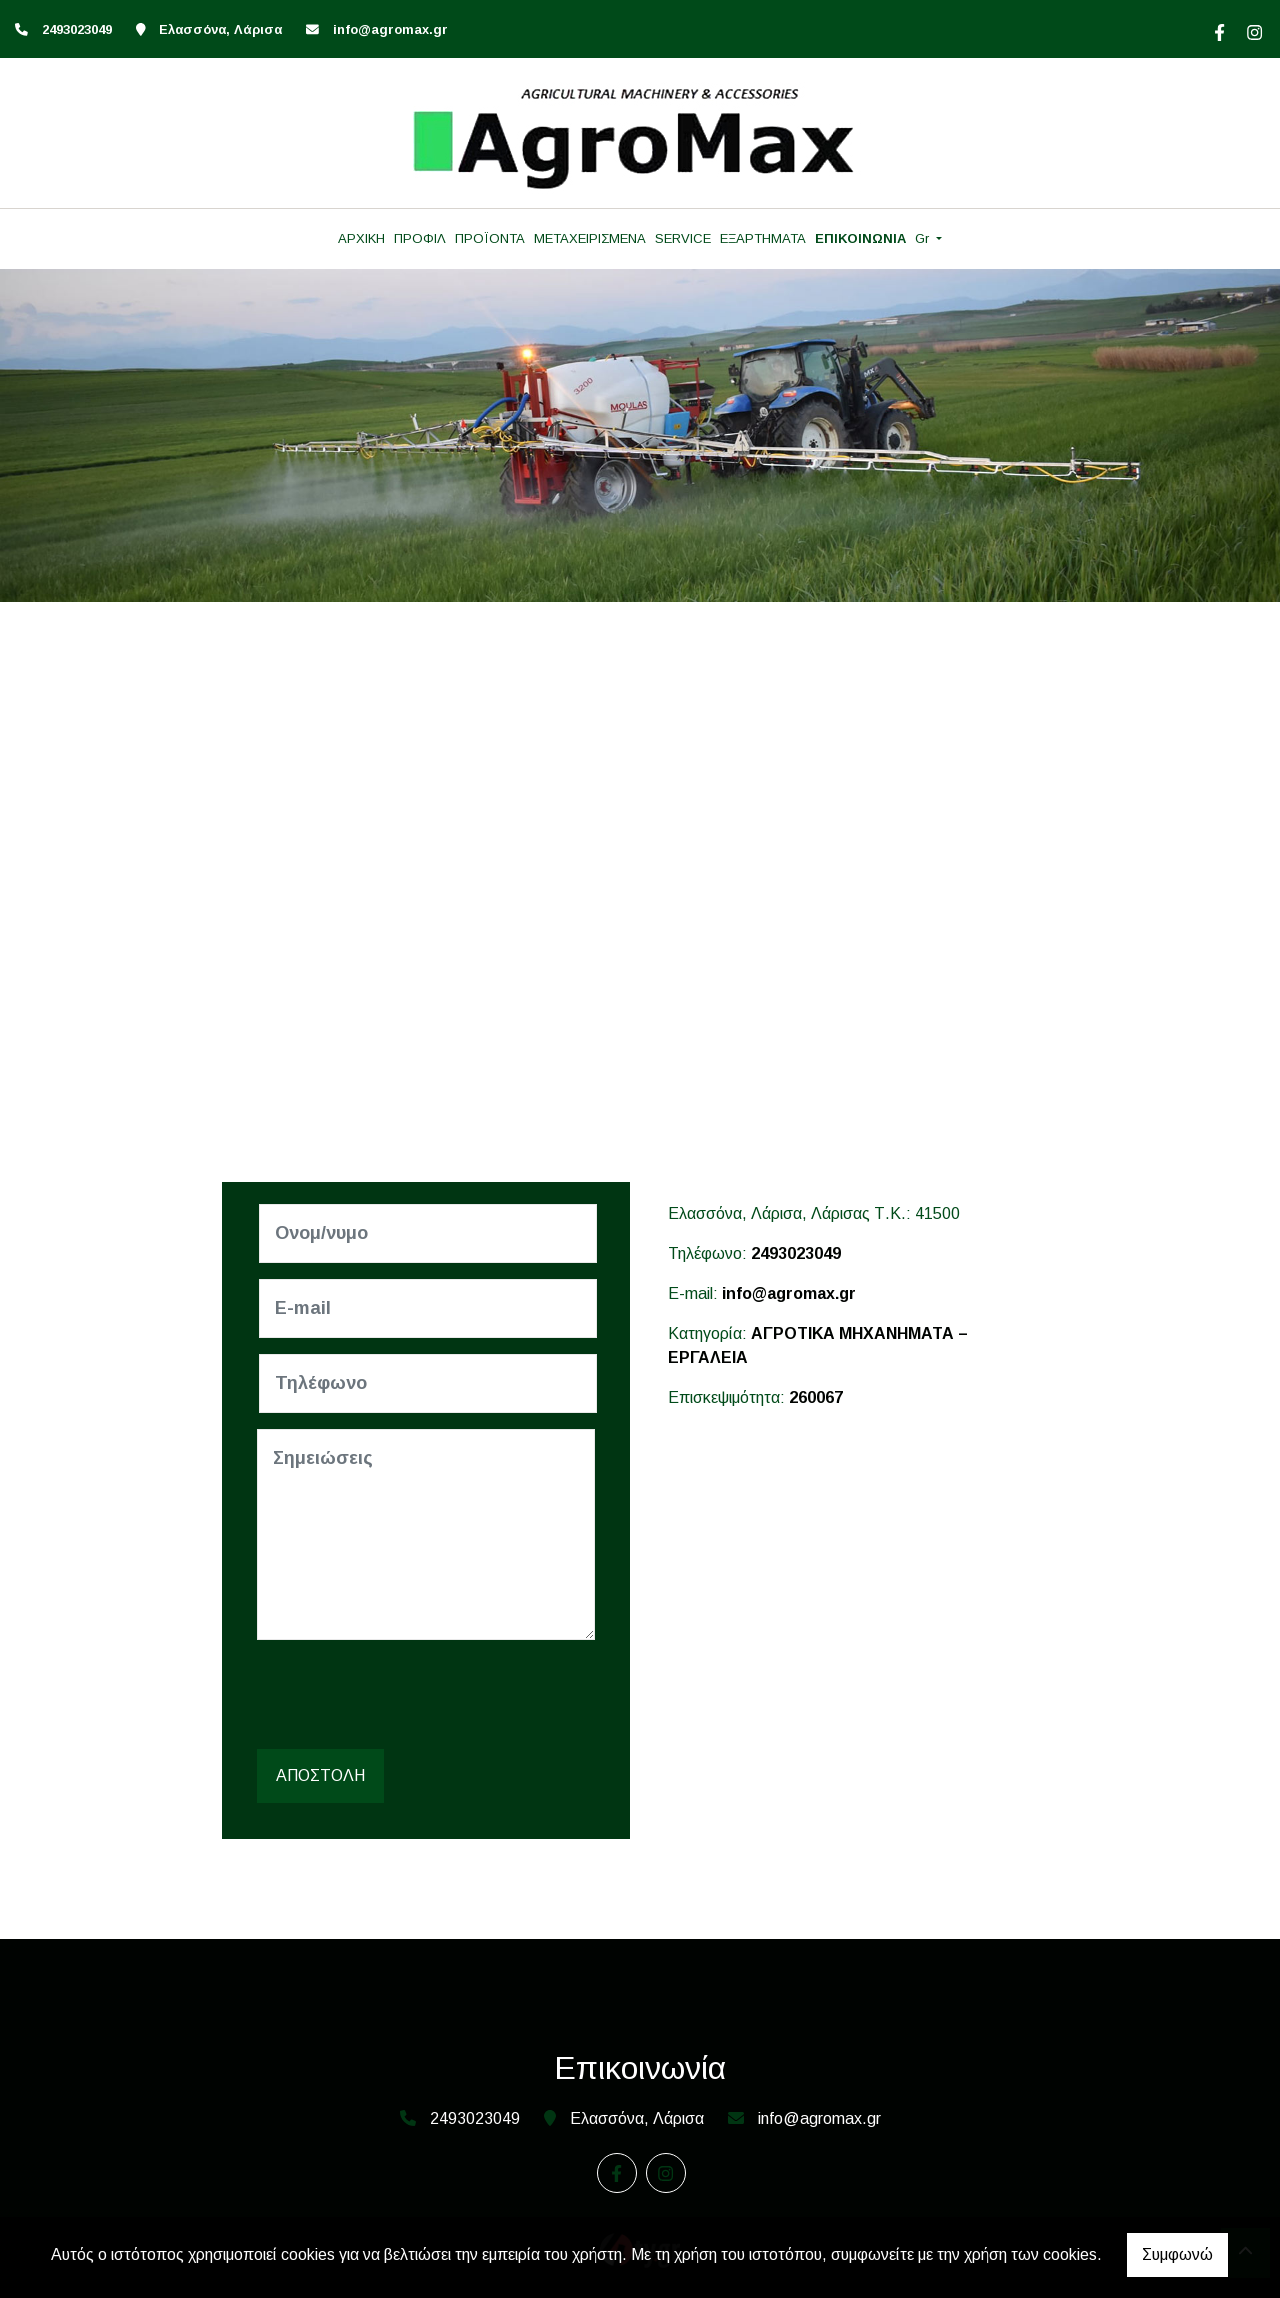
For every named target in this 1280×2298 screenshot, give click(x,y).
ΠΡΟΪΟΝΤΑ (490, 238)
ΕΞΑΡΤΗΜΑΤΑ (763, 238)
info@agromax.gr (390, 29)
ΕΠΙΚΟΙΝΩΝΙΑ (860, 238)
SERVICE (683, 238)
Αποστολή (320, 1775)
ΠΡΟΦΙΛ (420, 238)
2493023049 (796, 1253)
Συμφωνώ (1177, 2254)
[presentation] (413, 1695)
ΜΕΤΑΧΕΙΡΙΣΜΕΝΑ (590, 238)
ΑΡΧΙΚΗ (361, 238)
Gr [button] (924, 238)
